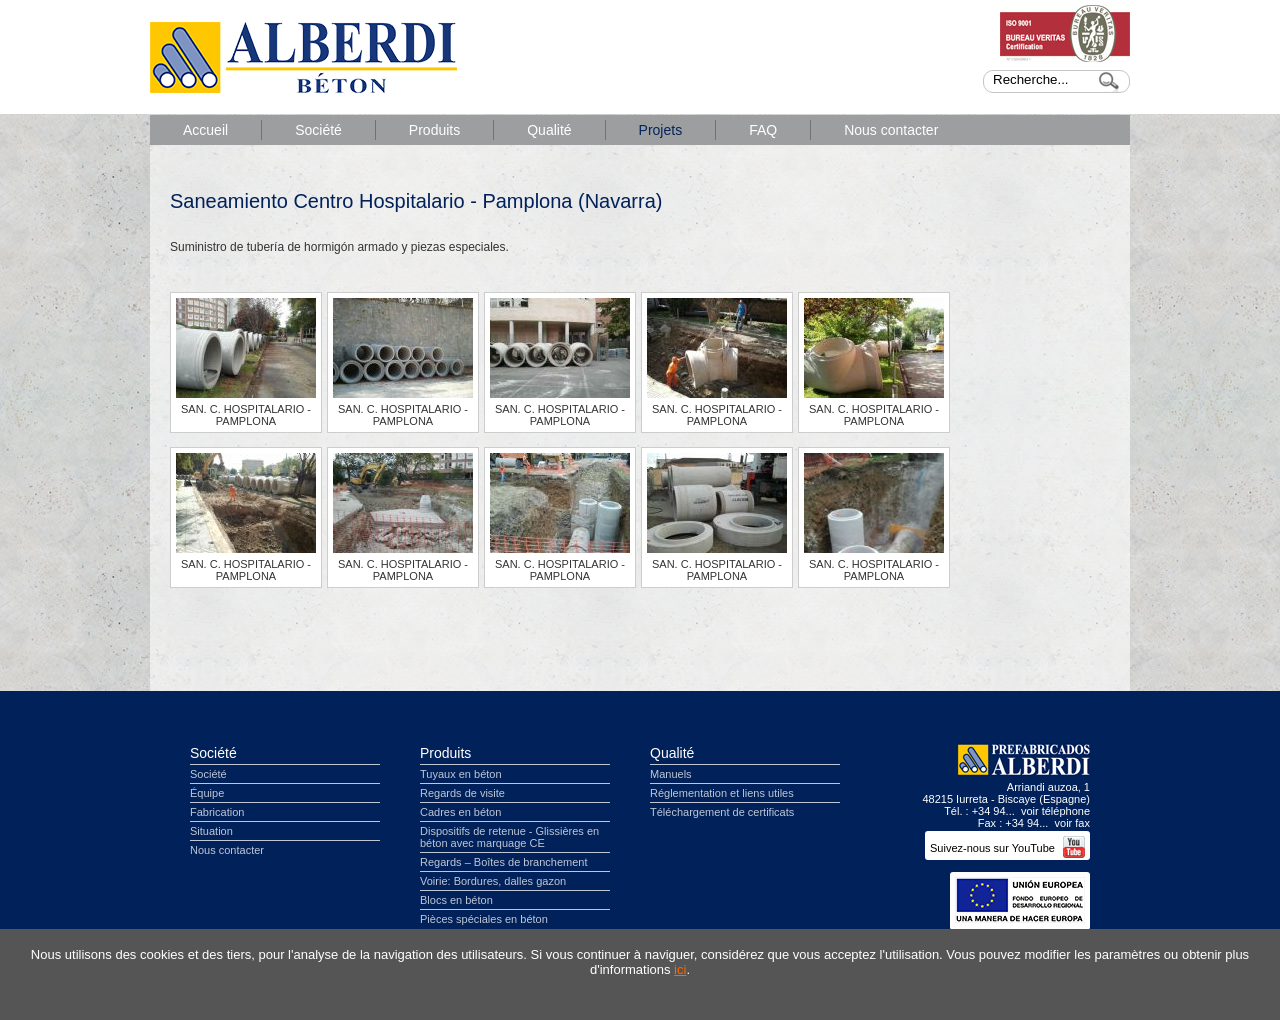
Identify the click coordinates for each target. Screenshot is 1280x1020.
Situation (211, 831)
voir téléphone (1055, 811)
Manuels (671, 774)
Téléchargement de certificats (722, 812)
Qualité (549, 130)
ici (680, 969)
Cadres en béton (460, 812)
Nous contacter (891, 130)
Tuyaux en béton (461, 774)
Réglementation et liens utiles (722, 793)
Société (318, 130)
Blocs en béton (456, 900)
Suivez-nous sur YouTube (1007, 848)
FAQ (763, 130)
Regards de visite (462, 793)
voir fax (1072, 823)
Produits (434, 130)
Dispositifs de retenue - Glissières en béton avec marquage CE (509, 837)
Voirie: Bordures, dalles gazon (493, 881)
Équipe (207, 793)
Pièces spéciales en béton (484, 919)
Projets (661, 130)
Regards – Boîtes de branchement (504, 862)
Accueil (205, 130)
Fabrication (217, 812)
